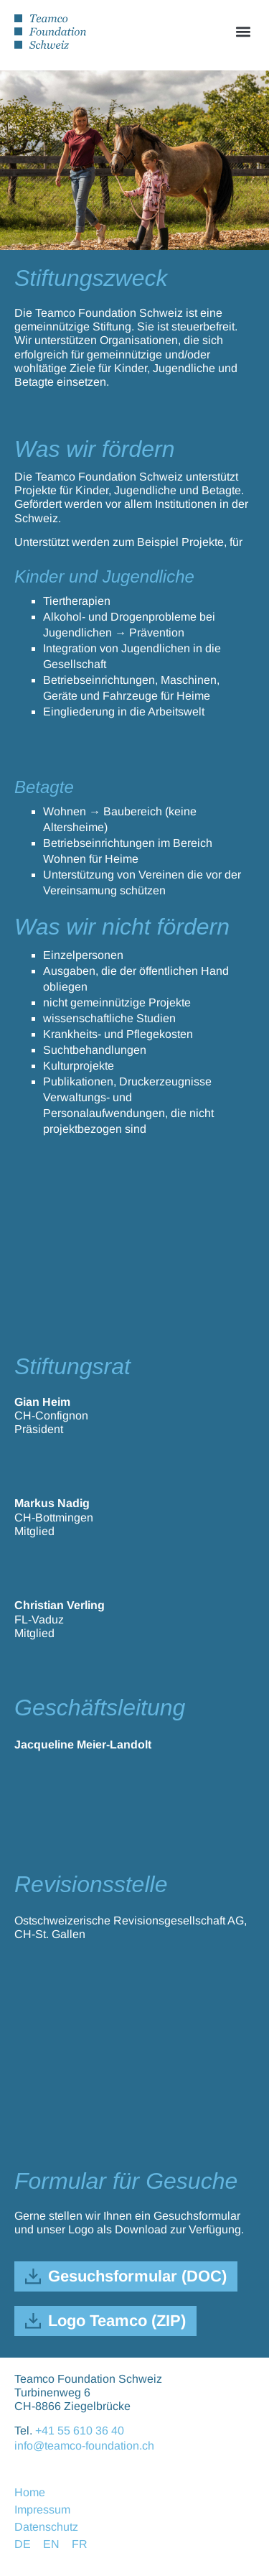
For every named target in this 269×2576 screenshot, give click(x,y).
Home (29, 2492)
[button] (243, 31)
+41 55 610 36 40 (79, 2430)
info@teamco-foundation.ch (84, 2446)
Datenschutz (46, 2527)
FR (80, 2544)
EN (51, 2544)
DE (22, 2544)
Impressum (42, 2509)
